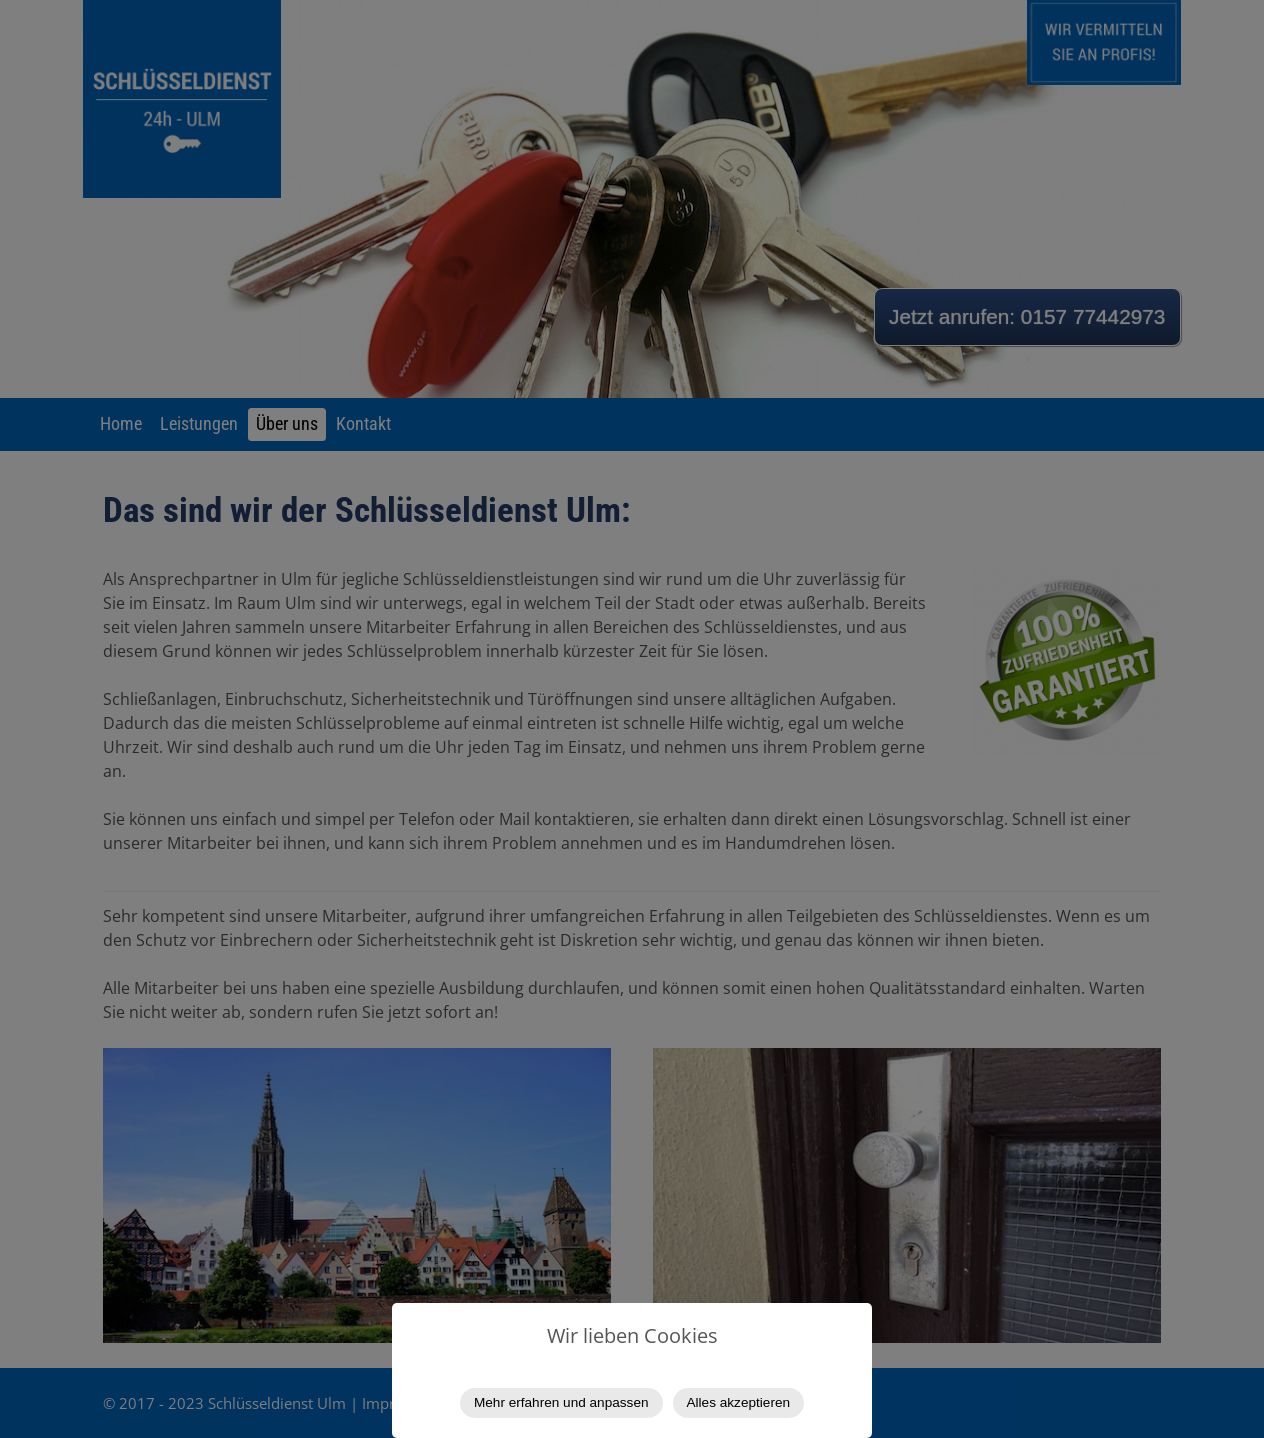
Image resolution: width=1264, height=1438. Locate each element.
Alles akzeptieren (739, 1402)
